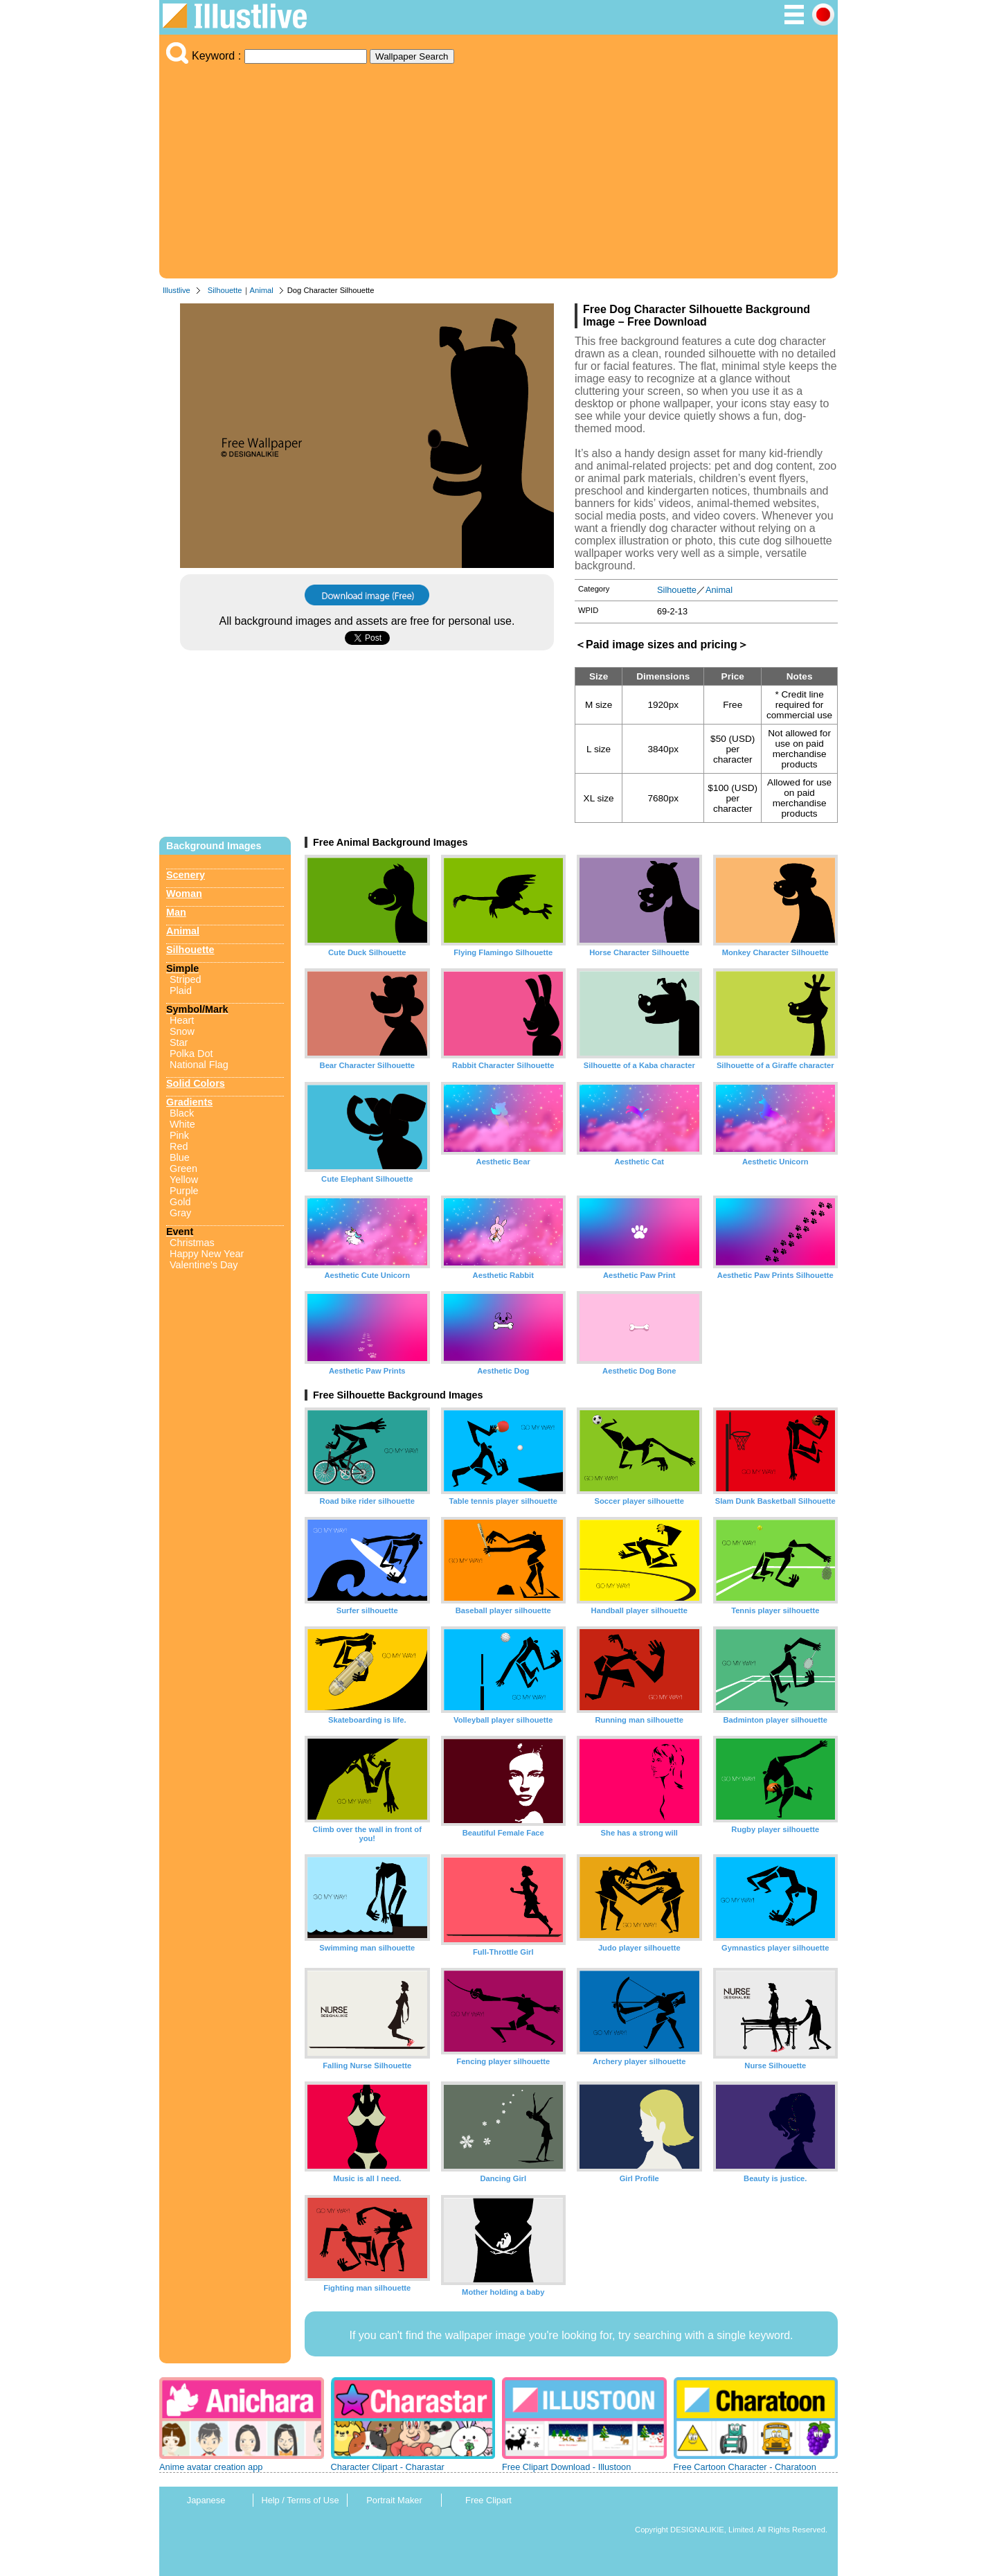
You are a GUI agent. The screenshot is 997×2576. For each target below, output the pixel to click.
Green (183, 1168)
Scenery (185, 874)
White (182, 1124)
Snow (182, 1031)
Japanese (206, 2500)
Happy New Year (207, 1253)
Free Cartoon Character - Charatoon (745, 2467)
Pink (179, 1135)
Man (176, 912)
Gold (180, 1201)
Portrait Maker (394, 2500)
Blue (180, 1157)
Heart (182, 1020)
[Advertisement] (498, 168)
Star (179, 1042)
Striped (185, 979)
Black (182, 1113)
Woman (184, 893)
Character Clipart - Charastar (387, 2467)
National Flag (199, 1064)
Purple (184, 1190)
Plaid (181, 990)
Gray (180, 1212)
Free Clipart (488, 2500)
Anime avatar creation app (210, 2467)
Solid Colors (195, 1083)
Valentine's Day (203, 1264)
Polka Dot (191, 1053)
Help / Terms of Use (300, 2500)
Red (179, 1146)
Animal (261, 290)
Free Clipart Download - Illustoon (566, 2467)
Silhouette (225, 290)
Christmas (192, 1242)
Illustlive (176, 290)
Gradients (189, 1102)
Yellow (184, 1179)
